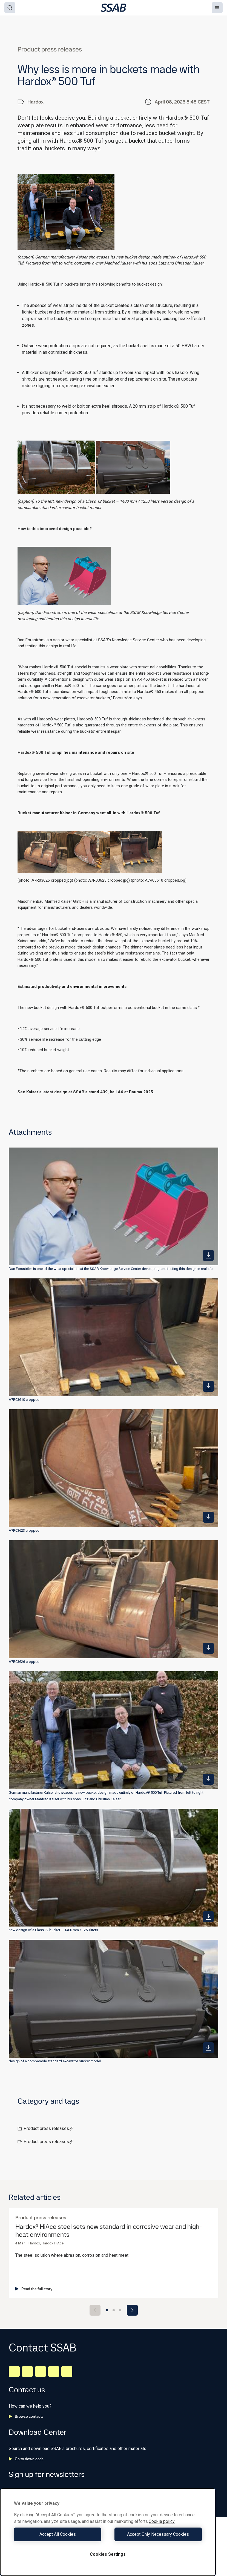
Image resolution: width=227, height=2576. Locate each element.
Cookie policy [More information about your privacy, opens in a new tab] (162, 2521)
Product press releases (49, 2128)
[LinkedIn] (14, 2371)
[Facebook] (27, 2371)
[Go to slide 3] (120, 2310)
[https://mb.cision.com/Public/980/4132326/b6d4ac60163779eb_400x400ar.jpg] (208, 1255)
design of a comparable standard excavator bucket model (55, 2061)
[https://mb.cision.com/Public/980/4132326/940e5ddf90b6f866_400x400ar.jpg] (208, 1648)
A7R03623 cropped (24, 1530)
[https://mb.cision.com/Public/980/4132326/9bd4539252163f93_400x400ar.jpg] (208, 1779)
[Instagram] (40, 2371)
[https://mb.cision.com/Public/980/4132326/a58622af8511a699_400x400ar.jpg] (208, 1517)
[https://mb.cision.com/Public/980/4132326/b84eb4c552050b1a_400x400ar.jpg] (208, 1386)
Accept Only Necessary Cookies (156, 2534)
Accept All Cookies (59, 2534)
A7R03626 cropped (24, 1662)
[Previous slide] (95, 2310)
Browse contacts (26, 2416)
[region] (108, 2532)
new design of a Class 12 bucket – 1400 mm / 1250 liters (53, 1930)
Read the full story (33, 2288)
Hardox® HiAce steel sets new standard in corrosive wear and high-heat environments (108, 2231)
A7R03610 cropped (24, 1400)
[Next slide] (132, 2310)
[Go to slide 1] (107, 2310)
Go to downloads (26, 2458)
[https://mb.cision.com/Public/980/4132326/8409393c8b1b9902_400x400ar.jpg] (208, 2047)
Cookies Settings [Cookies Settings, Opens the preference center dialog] (108, 2554)
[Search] (9, 7)
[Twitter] (53, 2371)
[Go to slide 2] (113, 2310)
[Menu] (217, 7)
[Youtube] (66, 2371)
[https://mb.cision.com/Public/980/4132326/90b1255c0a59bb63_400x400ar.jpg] (208, 1916)
